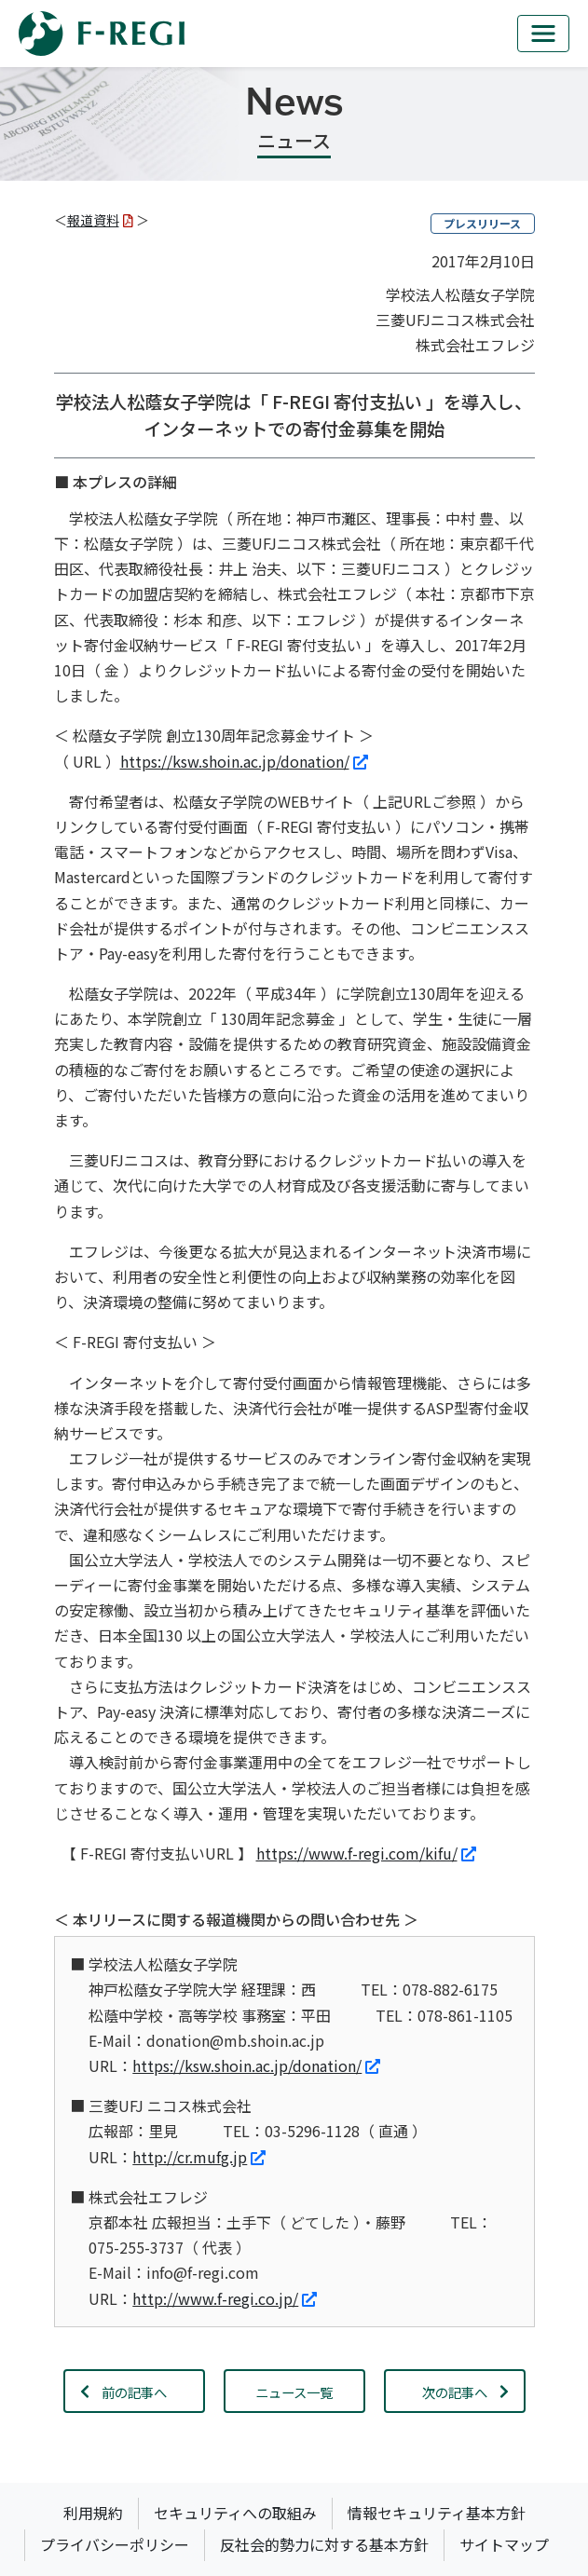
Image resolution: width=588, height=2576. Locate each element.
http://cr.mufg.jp (199, 2157)
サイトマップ (504, 2544)
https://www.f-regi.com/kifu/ (366, 1853)
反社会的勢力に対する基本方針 (324, 2544)
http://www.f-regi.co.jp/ (224, 2298)
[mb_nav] (543, 33)
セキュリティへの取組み (235, 2512)
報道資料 (100, 220)
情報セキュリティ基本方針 (437, 2512)
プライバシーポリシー (114, 2544)
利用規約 (93, 2512)
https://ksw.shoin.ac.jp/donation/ (244, 761)
